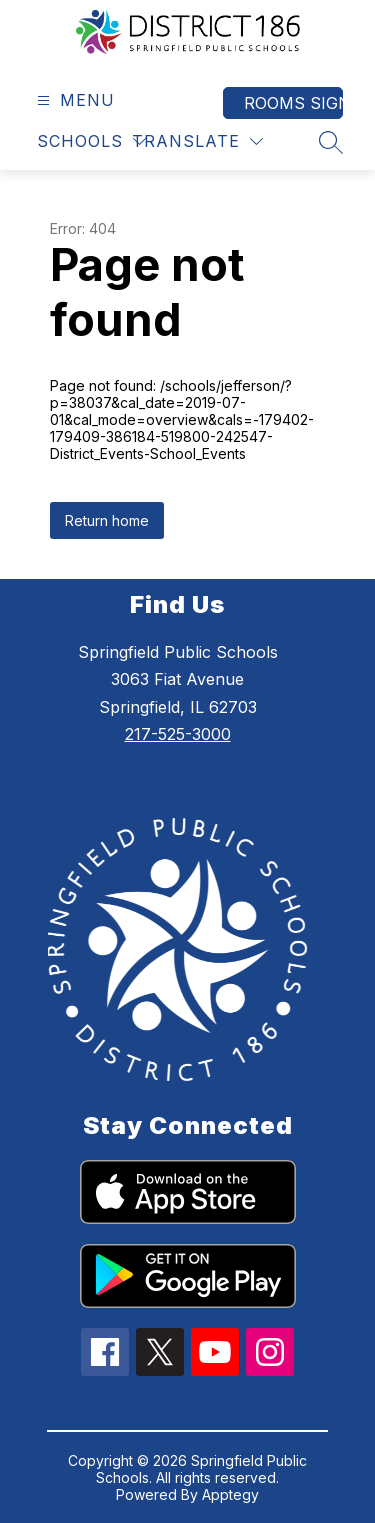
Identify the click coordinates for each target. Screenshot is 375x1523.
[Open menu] (73, 100)
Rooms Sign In (293, 103)
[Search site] (331, 142)
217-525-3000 (178, 734)
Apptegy (230, 1494)
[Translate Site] (197, 141)
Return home (107, 520)
